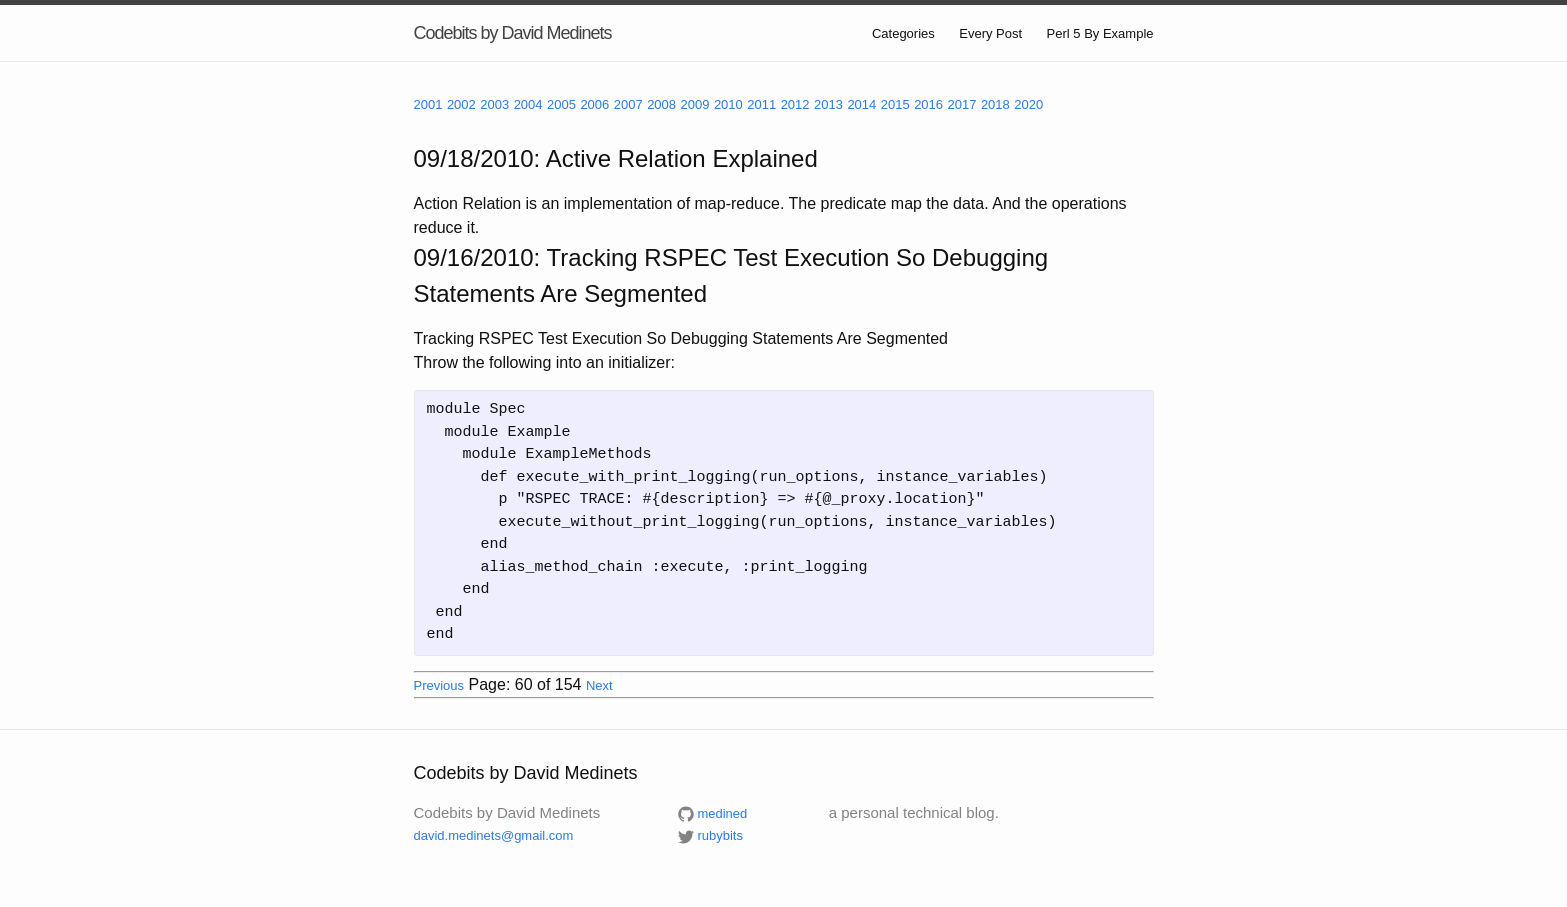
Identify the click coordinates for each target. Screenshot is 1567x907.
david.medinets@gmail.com (494, 835)
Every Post (990, 33)
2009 (695, 104)
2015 (895, 104)
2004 (528, 104)
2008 (661, 104)
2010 (728, 104)
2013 (828, 104)
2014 (861, 104)
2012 (795, 104)
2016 (928, 104)
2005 (561, 104)
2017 (962, 104)
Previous (439, 685)
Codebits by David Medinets (513, 33)
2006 (594, 104)
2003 (494, 104)
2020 (1028, 104)
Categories (903, 33)
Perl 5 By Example (1100, 33)
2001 (428, 104)
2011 (761, 104)
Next (599, 685)
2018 (995, 104)
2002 (461, 104)
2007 (628, 104)
